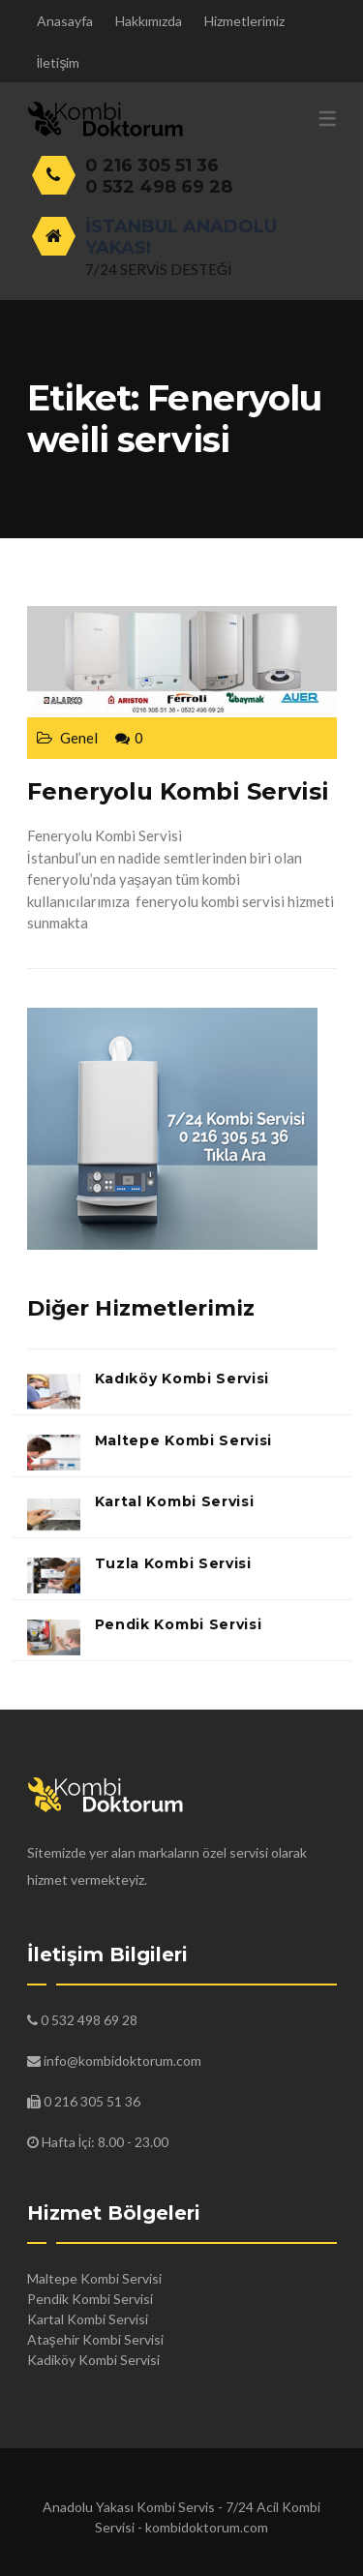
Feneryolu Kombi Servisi (178, 791)
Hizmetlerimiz (244, 21)
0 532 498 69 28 (158, 186)
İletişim (58, 62)
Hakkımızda (148, 21)
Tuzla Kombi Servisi (173, 1563)
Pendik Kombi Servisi (178, 1624)
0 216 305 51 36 (152, 165)
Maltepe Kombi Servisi (184, 1440)
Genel (79, 737)
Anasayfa (65, 21)
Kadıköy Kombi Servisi (182, 1378)
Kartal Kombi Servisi (175, 1501)
